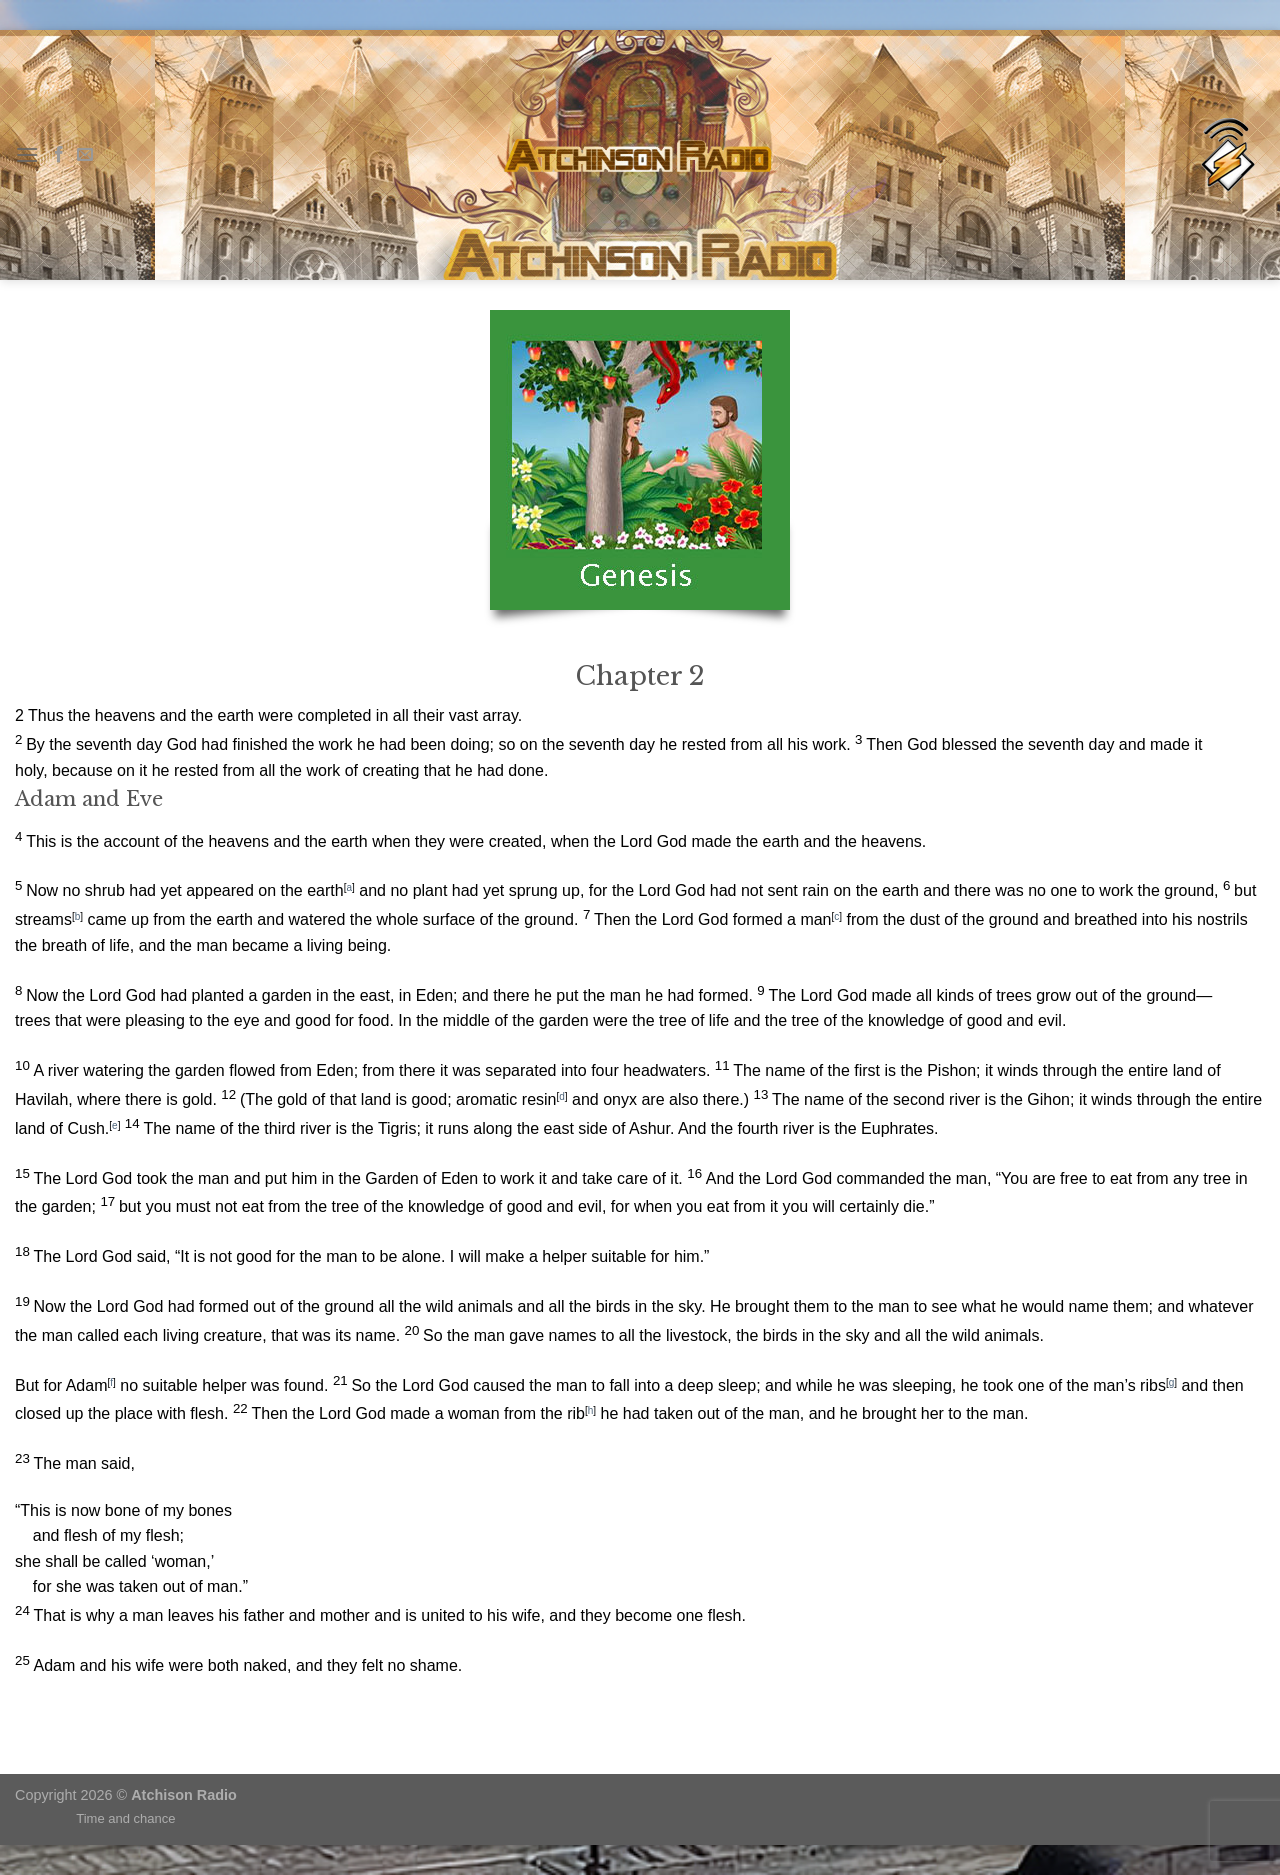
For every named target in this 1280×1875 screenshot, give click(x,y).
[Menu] (27, 154)
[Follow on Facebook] (59, 155)
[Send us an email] (85, 155)
